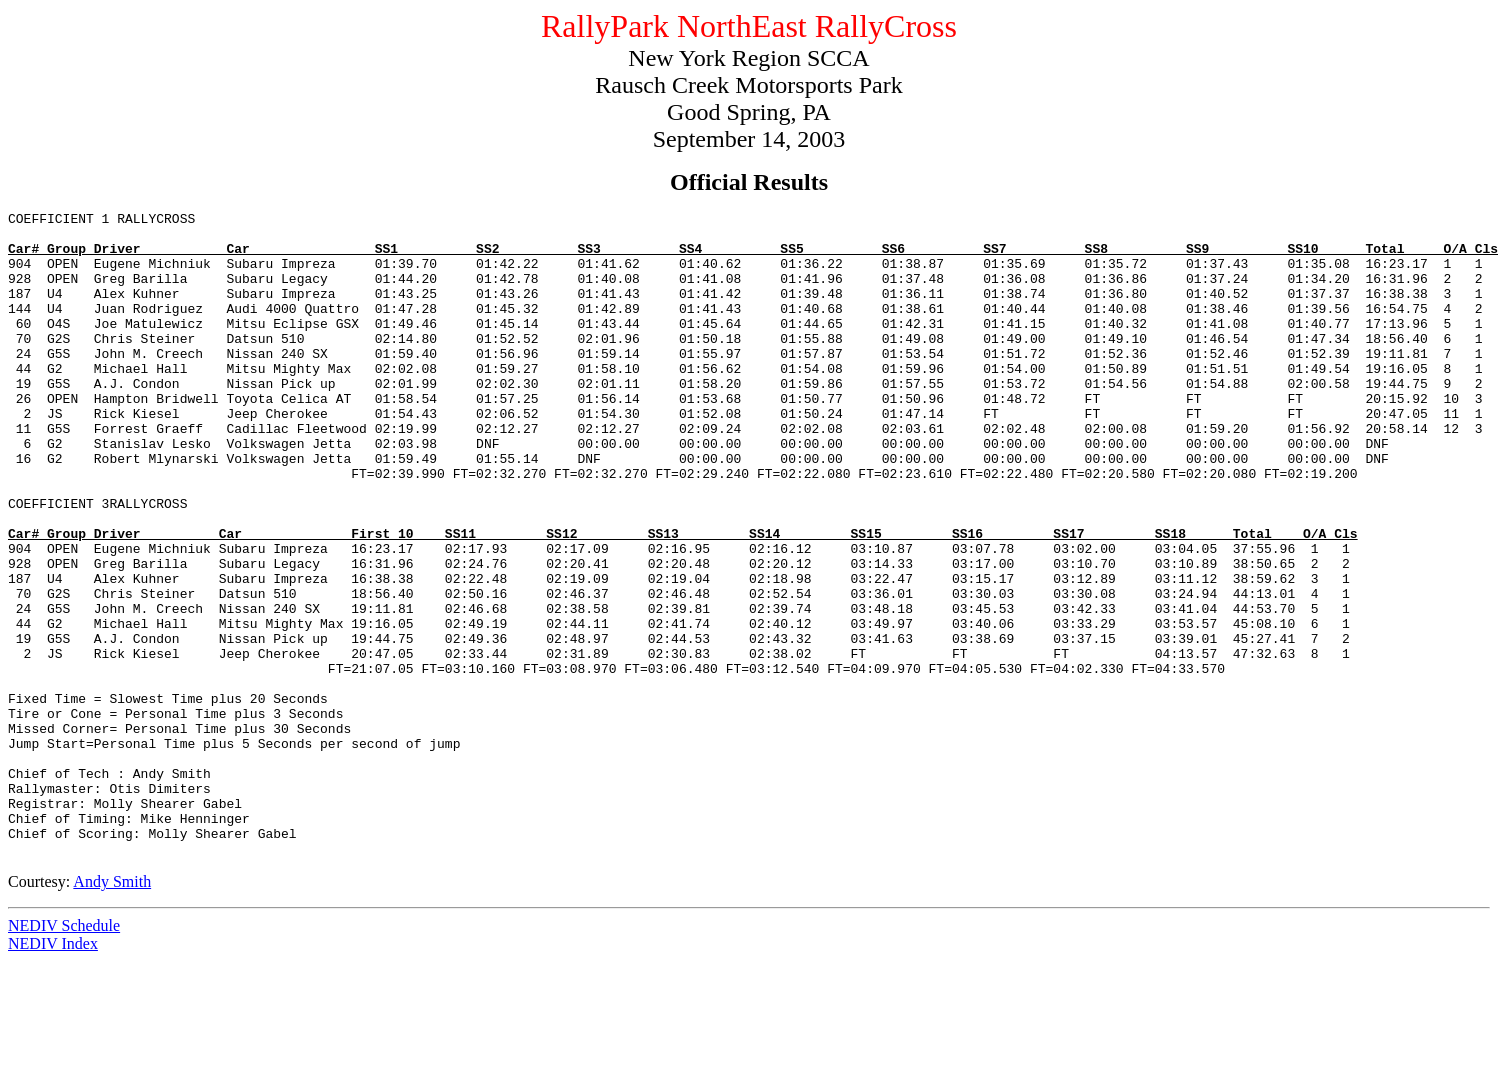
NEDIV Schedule (64, 1054)
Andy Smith (112, 1010)
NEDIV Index (53, 1072)
